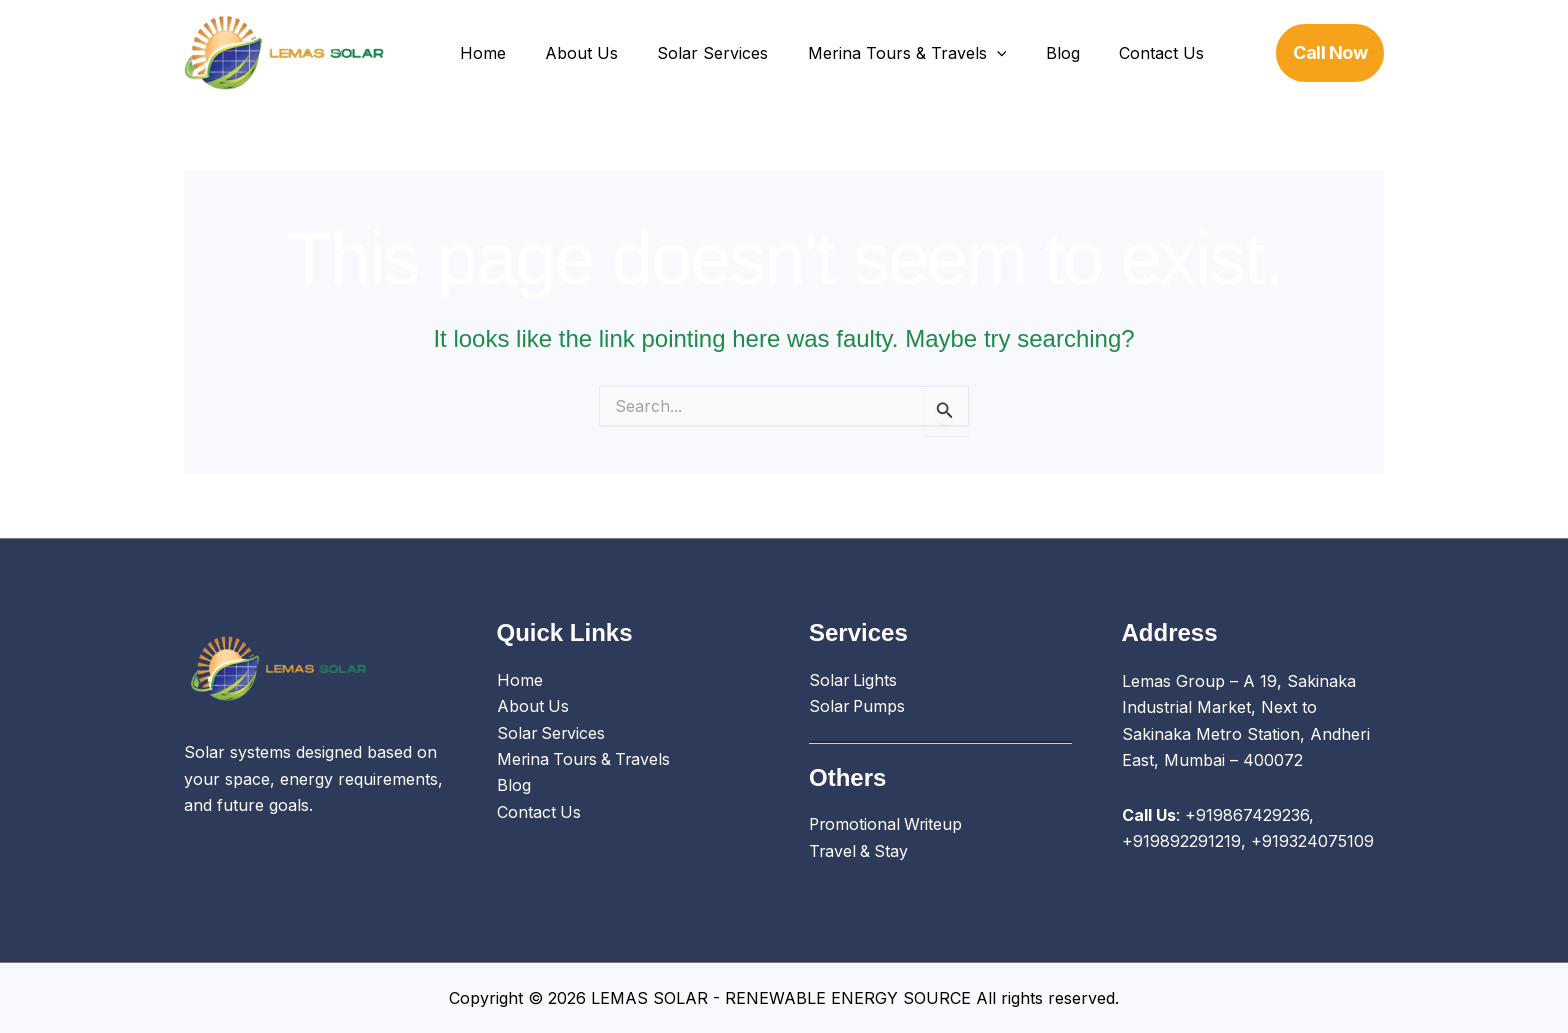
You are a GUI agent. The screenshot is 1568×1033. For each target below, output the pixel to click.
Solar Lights (854, 681)
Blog (1030, 53)
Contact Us (1121, 53)
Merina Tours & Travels (881, 53)
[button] (971, 53)
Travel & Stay (860, 852)
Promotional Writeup (887, 826)
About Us (570, 53)
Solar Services (694, 53)
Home (479, 53)
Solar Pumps (858, 707)
